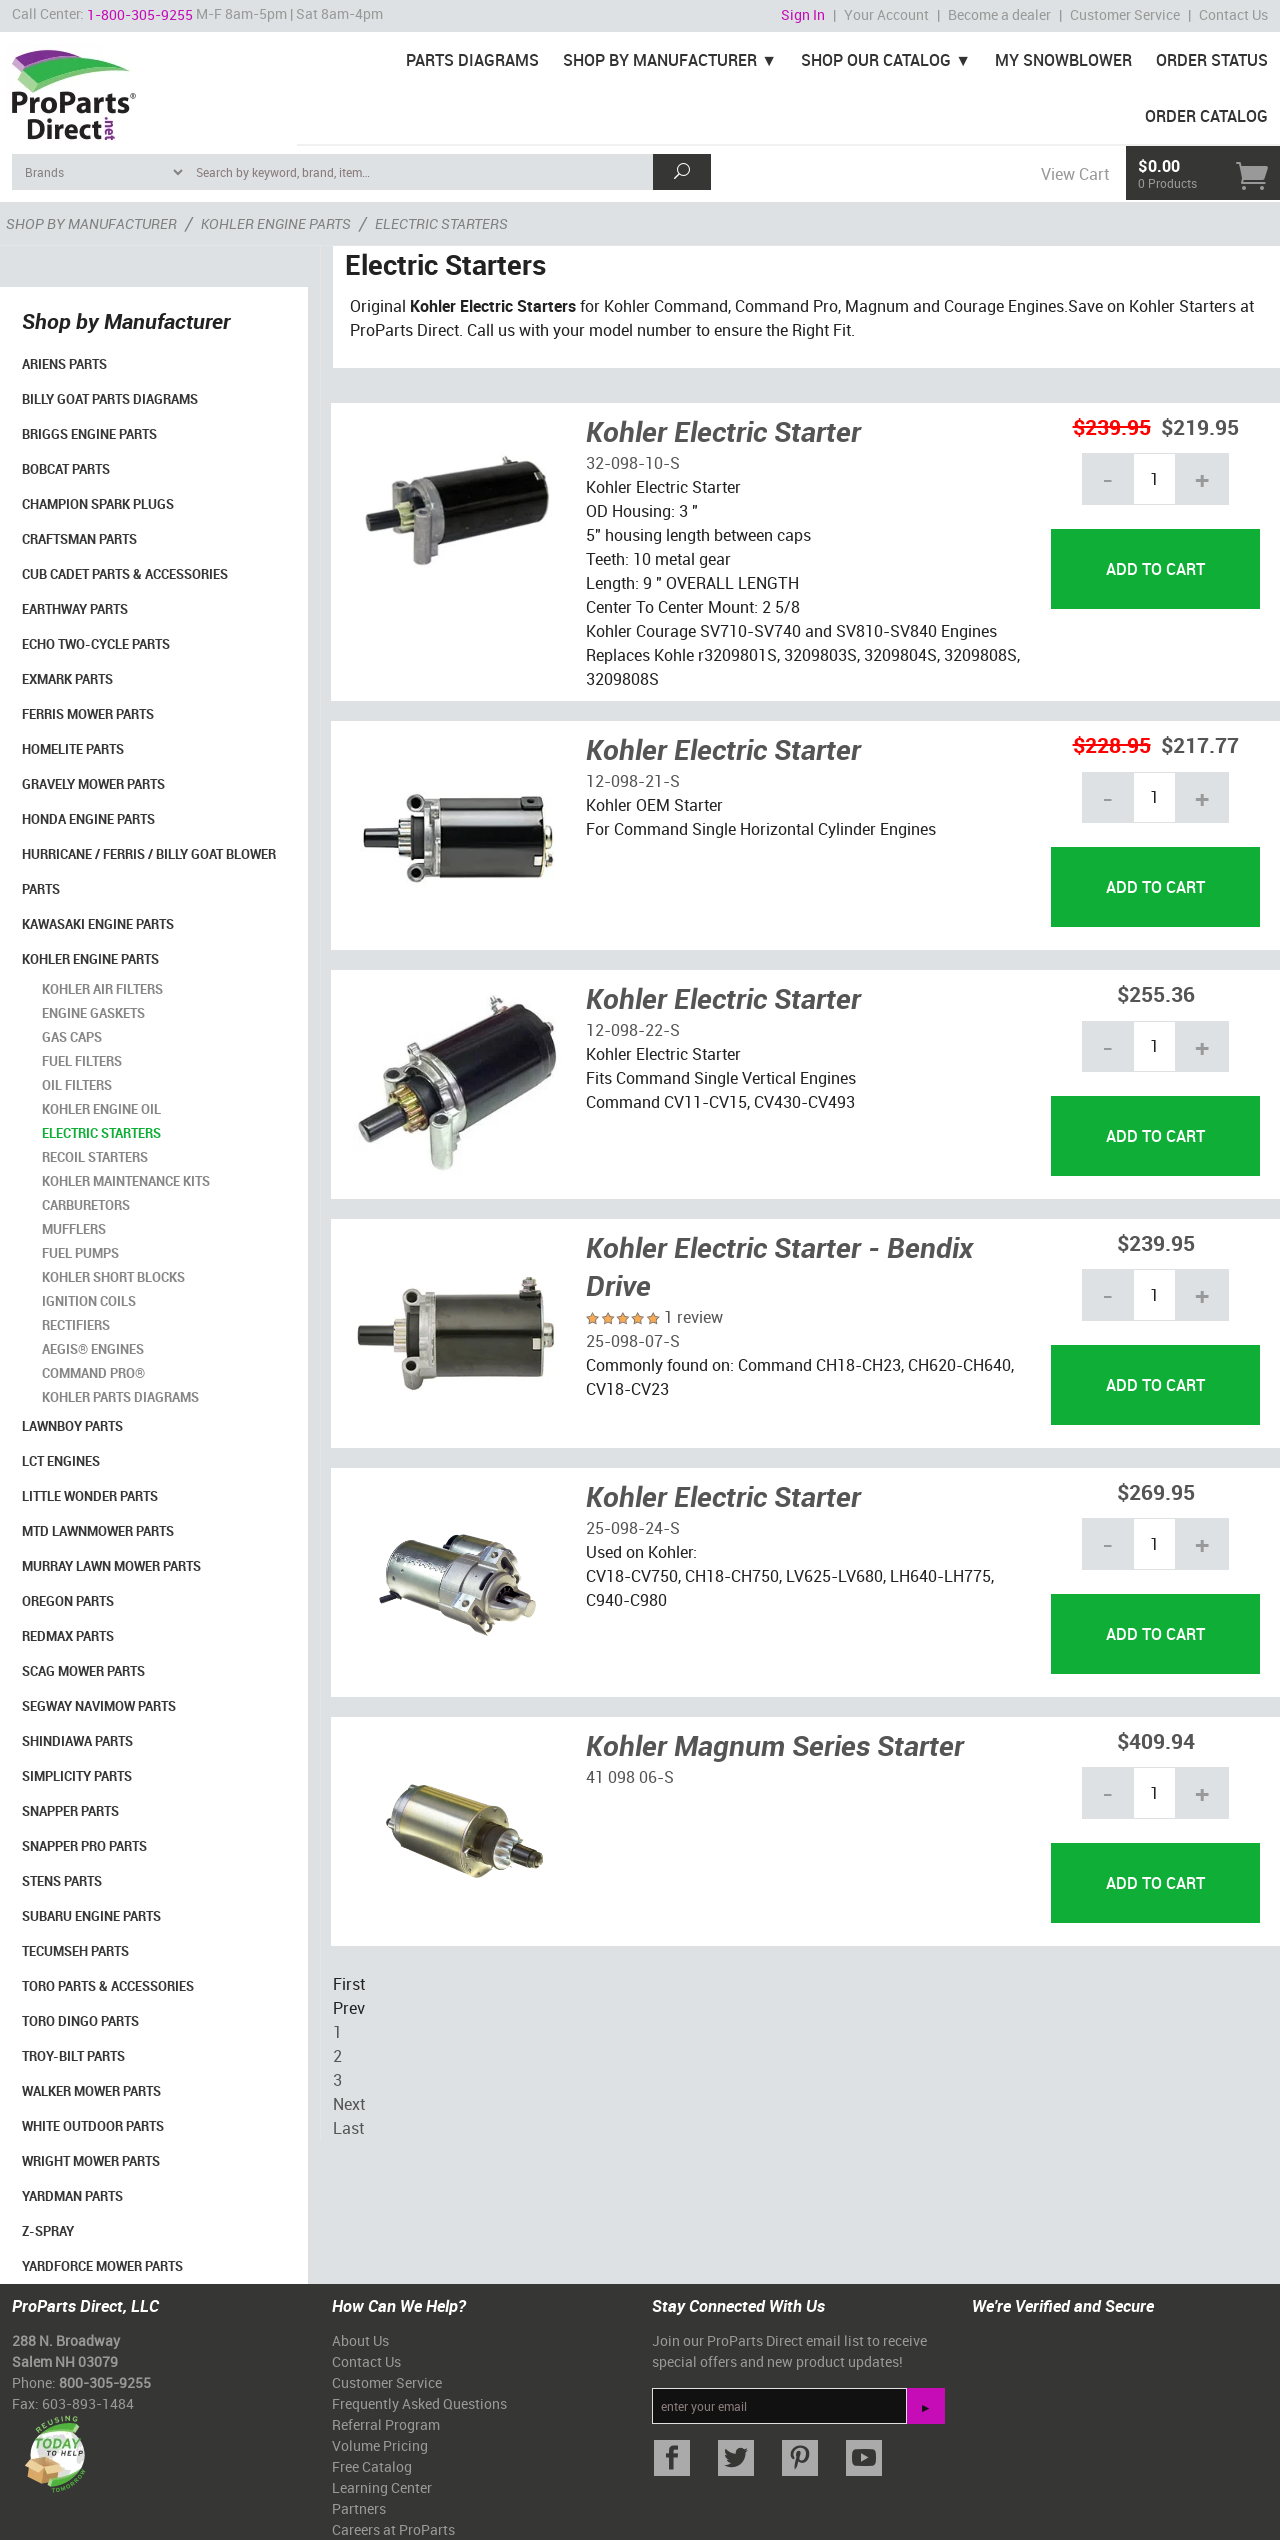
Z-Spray (48, 2231)
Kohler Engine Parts (90, 959)
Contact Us (1233, 14)
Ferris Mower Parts (88, 714)
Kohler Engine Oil (101, 1109)
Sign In (803, 14)
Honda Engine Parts (88, 819)
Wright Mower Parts (91, 2161)
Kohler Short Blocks (113, 1277)
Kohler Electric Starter (723, 431)
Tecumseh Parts (75, 1951)
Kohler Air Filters (102, 989)
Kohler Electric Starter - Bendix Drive (779, 1266)
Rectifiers (76, 1325)
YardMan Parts (72, 2196)
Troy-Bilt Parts (73, 2056)
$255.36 (1156, 993)
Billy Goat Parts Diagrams (110, 399)
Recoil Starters (95, 1157)
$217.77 (1200, 744)
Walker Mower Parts (91, 2091)
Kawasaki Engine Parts (98, 924)
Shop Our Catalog (876, 60)
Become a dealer (999, 14)
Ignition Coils (89, 1301)
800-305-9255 (105, 2382)
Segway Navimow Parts (99, 1706)
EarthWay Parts (75, 609)
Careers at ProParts (393, 2529)
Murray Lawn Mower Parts (111, 1566)
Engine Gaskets (93, 1013)
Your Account (886, 14)
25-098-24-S (633, 1528)
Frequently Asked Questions (419, 2403)
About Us (360, 2340)
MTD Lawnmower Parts (98, 1531)
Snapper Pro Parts (84, 1846)
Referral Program (386, 2424)
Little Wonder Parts (90, 1496)
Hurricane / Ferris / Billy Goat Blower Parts (149, 871)
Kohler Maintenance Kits (126, 1181)
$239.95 (1112, 426)
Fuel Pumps (80, 1253)
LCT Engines (61, 1461)
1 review (693, 1317)
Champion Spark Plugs (98, 504)
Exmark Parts (67, 679)
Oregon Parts (68, 1601)
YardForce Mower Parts (102, 2266)
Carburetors (86, 1205)
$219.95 (1200, 426)
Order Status (1212, 60)
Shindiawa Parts (77, 1741)
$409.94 (1156, 1740)
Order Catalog (1206, 116)
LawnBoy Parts (72, 1426)
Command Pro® (93, 1373)
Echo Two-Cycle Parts (96, 644)
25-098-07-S (633, 1341)
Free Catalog (372, 2466)
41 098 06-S (630, 1777)
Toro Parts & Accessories (108, 1986)
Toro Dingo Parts (80, 2021)
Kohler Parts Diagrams (120, 1397)
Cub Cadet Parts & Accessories (125, 574)
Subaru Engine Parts (91, 1916)
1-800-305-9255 (140, 14)
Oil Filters (77, 1085)
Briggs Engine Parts (89, 434)
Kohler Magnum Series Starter (775, 1745)
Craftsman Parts (79, 539)
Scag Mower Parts (83, 1671)
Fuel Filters (82, 1061)
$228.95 (1112, 744)
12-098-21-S (633, 781)
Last (348, 2128)
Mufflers (74, 1229)
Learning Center (382, 2487)
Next (349, 2104)
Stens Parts (62, 1881)
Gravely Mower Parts (93, 784)
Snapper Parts (70, 1811)
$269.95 (1156, 1491)
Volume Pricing (380, 2445)
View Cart (1075, 174)
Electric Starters (101, 1133)
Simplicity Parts (77, 1776)
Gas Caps (72, 1037)
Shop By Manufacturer (660, 60)
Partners (359, 2508)
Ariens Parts (64, 364)
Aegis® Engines (93, 1349)
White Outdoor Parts (93, 2126)
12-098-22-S (633, 1030)
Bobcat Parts (66, 469)
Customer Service (1125, 14)
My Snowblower (1063, 60)
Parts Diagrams (472, 60)
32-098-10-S (633, 463)
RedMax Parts (68, 1636)
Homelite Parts (73, 749)
